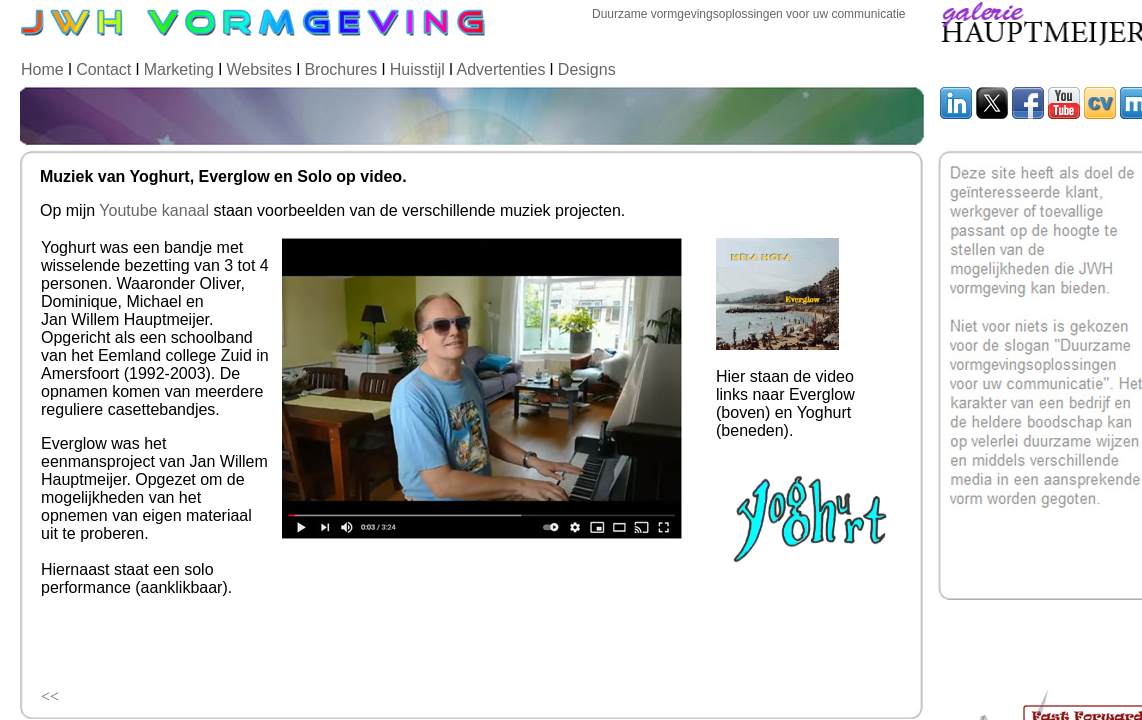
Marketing (179, 69)
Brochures (340, 69)
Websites (259, 69)
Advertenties (500, 69)
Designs (587, 69)
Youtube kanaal (154, 210)
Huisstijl (420, 69)
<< (50, 696)
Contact (103, 69)
